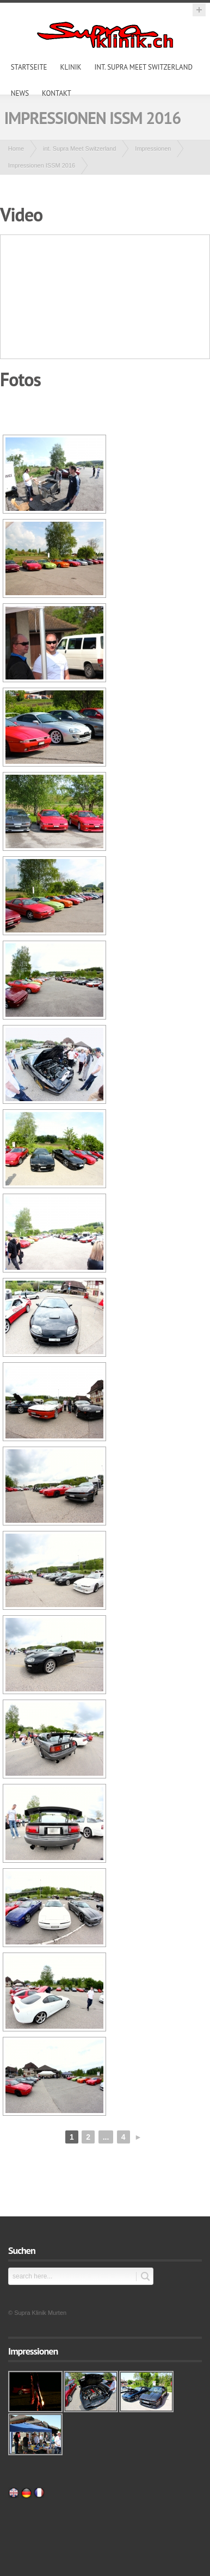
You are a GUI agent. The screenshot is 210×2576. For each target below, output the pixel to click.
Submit (143, 2276)
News (20, 93)
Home (16, 148)
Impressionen (153, 148)
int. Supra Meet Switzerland (143, 67)
